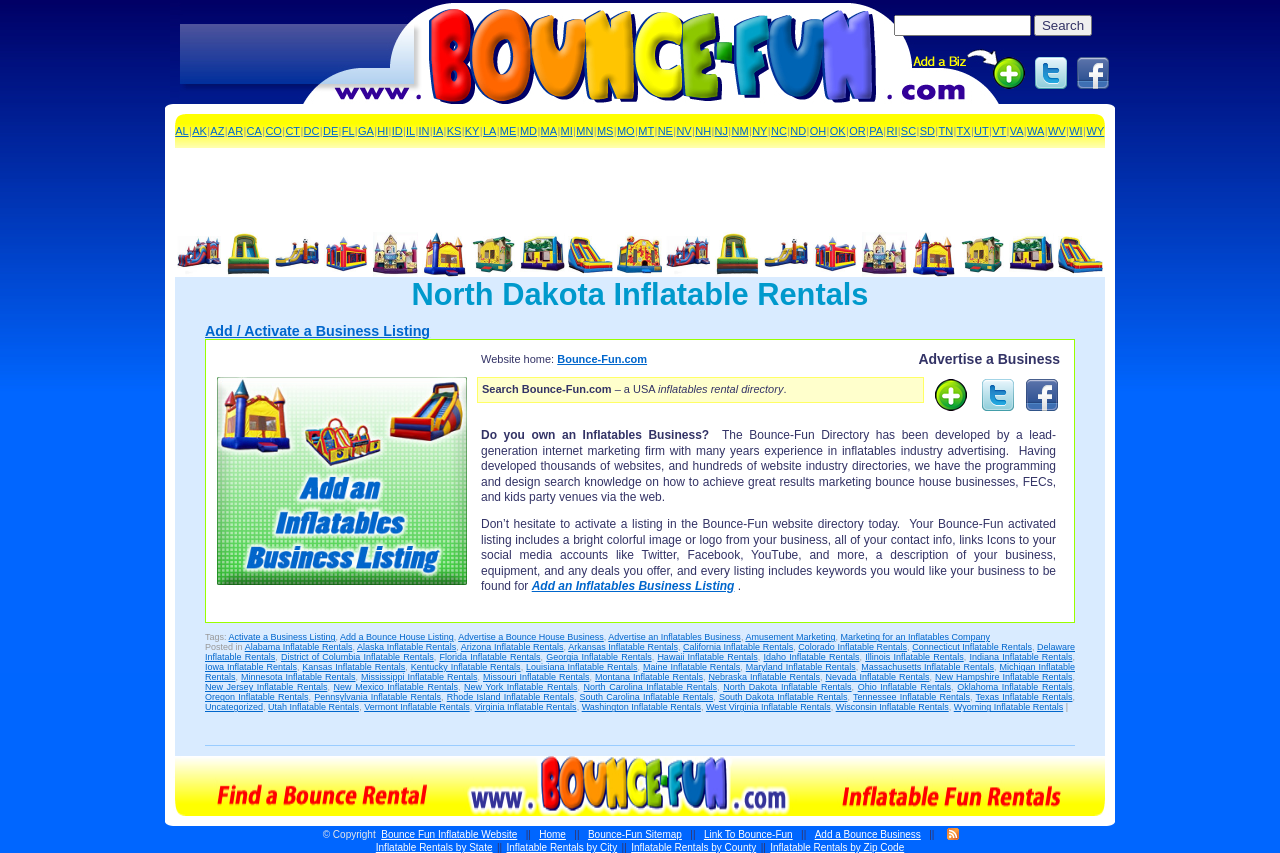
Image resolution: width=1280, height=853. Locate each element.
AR (235, 131)
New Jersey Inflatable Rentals (266, 687)
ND (798, 131)
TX (964, 131)
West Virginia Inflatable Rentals (768, 707)
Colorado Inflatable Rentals (852, 647)
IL (410, 131)
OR (857, 131)
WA (1035, 131)
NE (665, 131)
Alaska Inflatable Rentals (406, 647)
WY (1096, 131)
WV (1057, 131)
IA (438, 131)
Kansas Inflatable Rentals (353, 667)
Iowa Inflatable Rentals (251, 667)
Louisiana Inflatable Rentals (581, 667)
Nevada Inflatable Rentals (877, 677)
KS (454, 131)
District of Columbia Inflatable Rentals (357, 657)
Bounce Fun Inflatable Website (449, 834)
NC (779, 131)
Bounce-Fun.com (602, 359)
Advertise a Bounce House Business (531, 637)
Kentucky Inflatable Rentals (466, 667)
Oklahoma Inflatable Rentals (1014, 687)
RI (891, 131)
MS (605, 131)
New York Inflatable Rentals (520, 687)
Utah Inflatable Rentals (313, 707)
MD (528, 131)
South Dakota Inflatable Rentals (783, 697)
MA (549, 131)
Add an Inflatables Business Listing (633, 586)
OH (818, 131)
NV (683, 131)
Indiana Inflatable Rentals (1020, 657)
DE (330, 131)
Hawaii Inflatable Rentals (707, 657)
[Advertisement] (297, 55)
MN (584, 131)
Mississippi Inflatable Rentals (419, 677)
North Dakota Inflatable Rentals (787, 687)
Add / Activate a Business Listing (317, 331)
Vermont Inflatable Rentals (417, 707)
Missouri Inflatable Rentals (536, 677)
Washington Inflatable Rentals (641, 707)
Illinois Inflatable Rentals (914, 657)
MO (626, 131)
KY (472, 131)
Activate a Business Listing (282, 637)
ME (508, 131)
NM (740, 131)
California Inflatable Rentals (738, 647)
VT (999, 131)
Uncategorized (234, 707)
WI (1075, 131)
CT (292, 131)
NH (703, 131)
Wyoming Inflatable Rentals (1008, 707)
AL (181, 131)
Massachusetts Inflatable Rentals (927, 667)
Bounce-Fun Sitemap (635, 834)
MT (646, 131)
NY (759, 131)
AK (199, 131)
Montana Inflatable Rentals (649, 677)
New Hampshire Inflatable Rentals (1003, 677)
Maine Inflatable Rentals (691, 667)
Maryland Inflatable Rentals (801, 667)
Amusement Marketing (790, 637)
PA (876, 131)
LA (489, 131)
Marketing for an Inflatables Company (915, 637)
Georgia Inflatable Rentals (598, 657)
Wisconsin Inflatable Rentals (892, 707)
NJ (721, 131)
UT (981, 131)
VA (1017, 131)
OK (838, 131)
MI (567, 131)
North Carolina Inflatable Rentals (650, 687)
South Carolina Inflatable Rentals (647, 697)
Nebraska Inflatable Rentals (764, 677)
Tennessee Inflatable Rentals (911, 697)
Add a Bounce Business (868, 834)
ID (397, 131)
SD (927, 131)
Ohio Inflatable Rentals (904, 687)
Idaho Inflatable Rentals (812, 657)
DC (312, 131)
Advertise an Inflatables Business (674, 637)
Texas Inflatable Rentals (1024, 697)
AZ (217, 131)
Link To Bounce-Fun (748, 834)
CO (273, 131)
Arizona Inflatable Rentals (512, 647)
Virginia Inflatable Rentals (526, 707)
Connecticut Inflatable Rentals (972, 647)
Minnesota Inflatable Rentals (298, 677)
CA (254, 131)
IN (424, 131)
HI (382, 131)
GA (366, 131)
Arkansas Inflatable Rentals (623, 647)
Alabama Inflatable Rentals (299, 647)
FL (348, 131)
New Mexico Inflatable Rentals (396, 687)
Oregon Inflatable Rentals (256, 697)
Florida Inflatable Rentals (490, 657)
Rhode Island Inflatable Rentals (510, 697)
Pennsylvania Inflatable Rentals (377, 697)
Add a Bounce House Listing (397, 637)
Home (552, 834)
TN (945, 131)
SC (908, 131)
